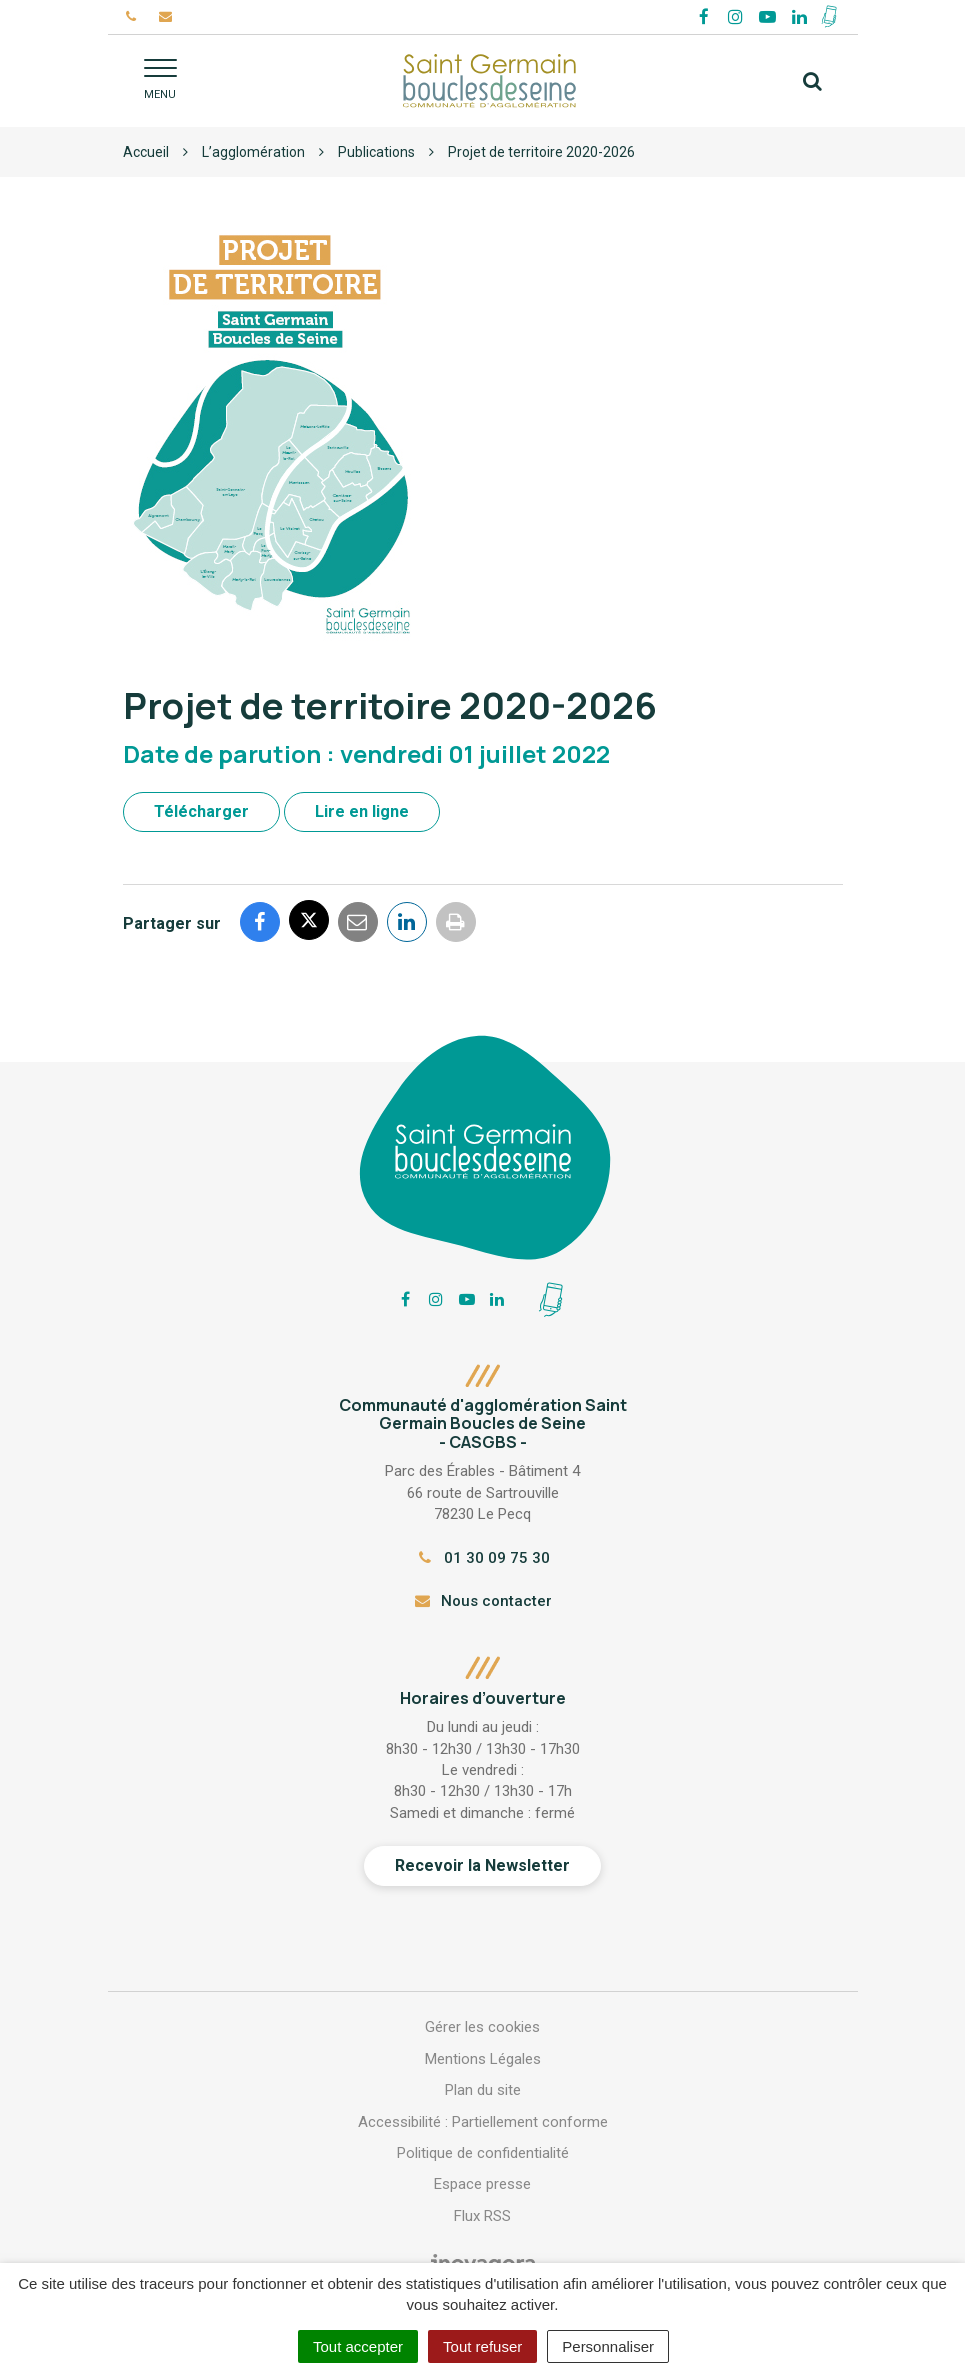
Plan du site (483, 2090)
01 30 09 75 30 (482, 1558)
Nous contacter (482, 1601)
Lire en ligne (362, 811)
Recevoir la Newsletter (482, 1865)
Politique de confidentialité (483, 2153)
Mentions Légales (483, 2059)
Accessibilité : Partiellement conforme (483, 2122)
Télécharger (201, 811)
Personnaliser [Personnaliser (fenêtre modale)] (608, 2346)
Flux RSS (482, 2216)
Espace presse (482, 2184)
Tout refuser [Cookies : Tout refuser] (482, 2346)
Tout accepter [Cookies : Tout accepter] (358, 2346)
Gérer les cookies (482, 2027)
